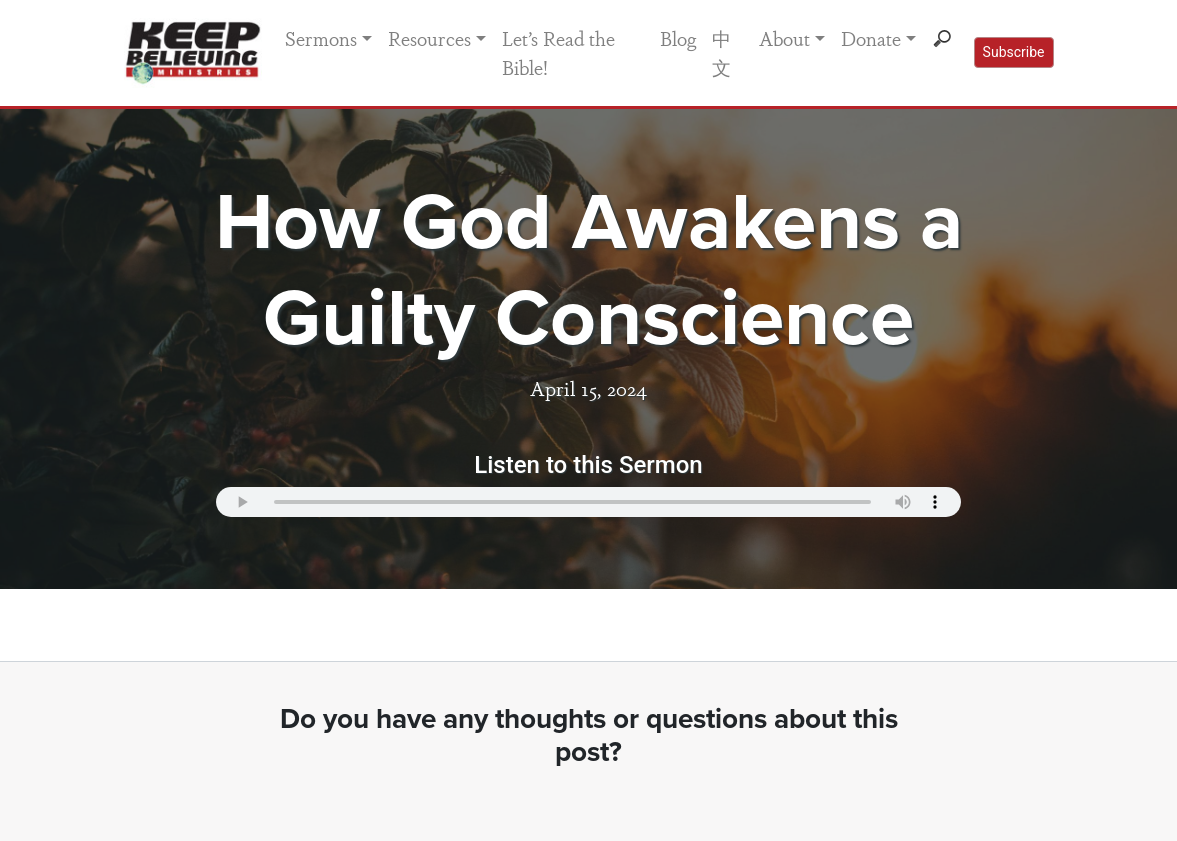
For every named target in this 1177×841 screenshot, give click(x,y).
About (784, 38)
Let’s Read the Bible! (558, 52)
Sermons (321, 38)
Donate (871, 38)
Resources (429, 38)
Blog (678, 38)
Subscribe (1014, 52)
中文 (721, 52)
